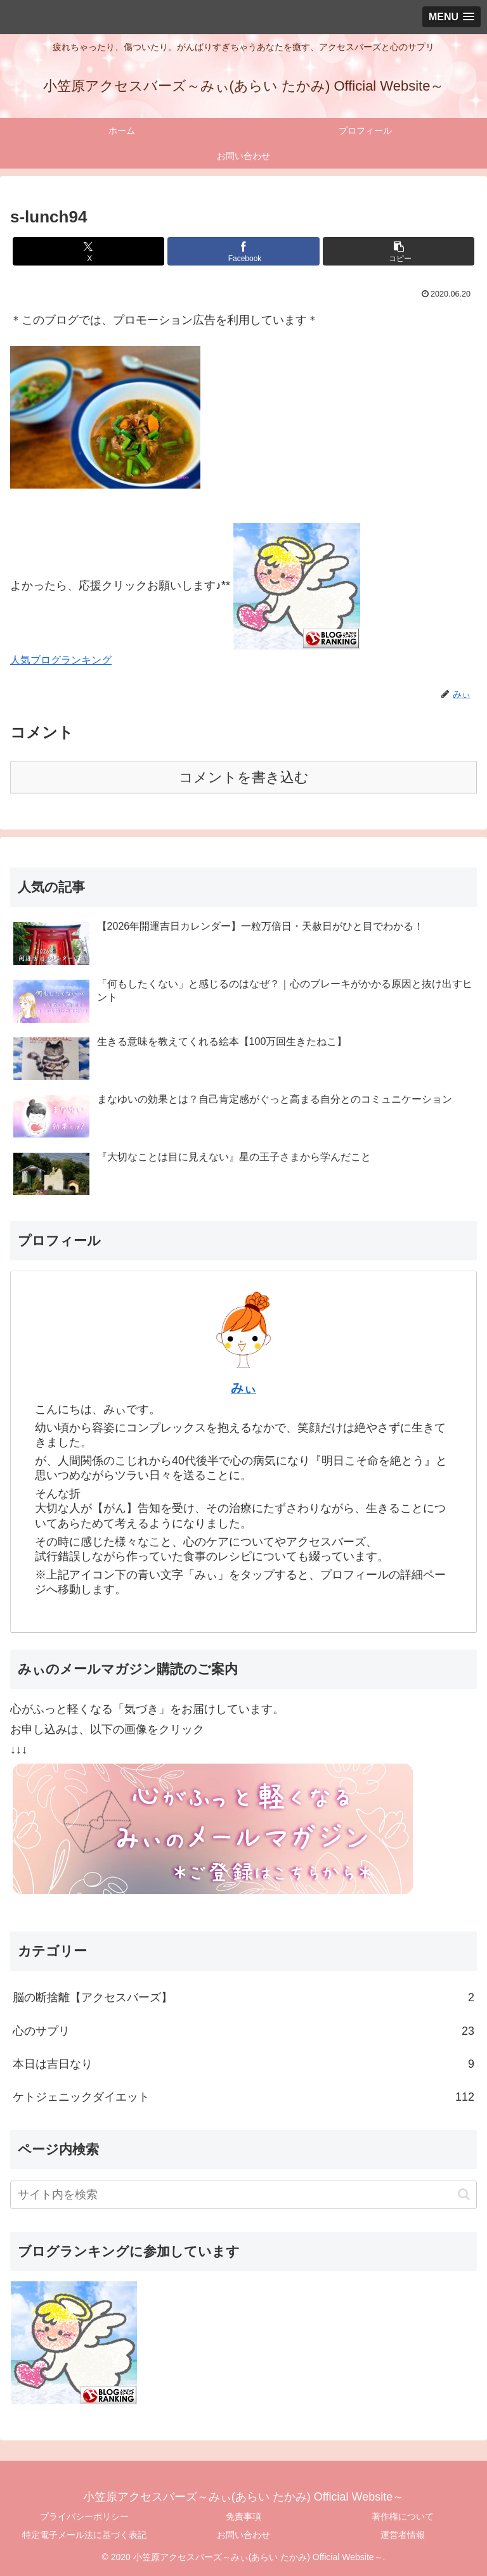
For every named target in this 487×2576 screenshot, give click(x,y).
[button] (398, 251)
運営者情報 (402, 2535)
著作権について (403, 2516)
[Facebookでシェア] (243, 251)
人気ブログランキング (61, 659)
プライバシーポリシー (84, 2516)
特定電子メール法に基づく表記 (84, 2535)
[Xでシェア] (88, 251)
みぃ (243, 1388)
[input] (243, 2195)
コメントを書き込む (244, 777)
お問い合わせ (243, 2535)
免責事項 (243, 2516)
